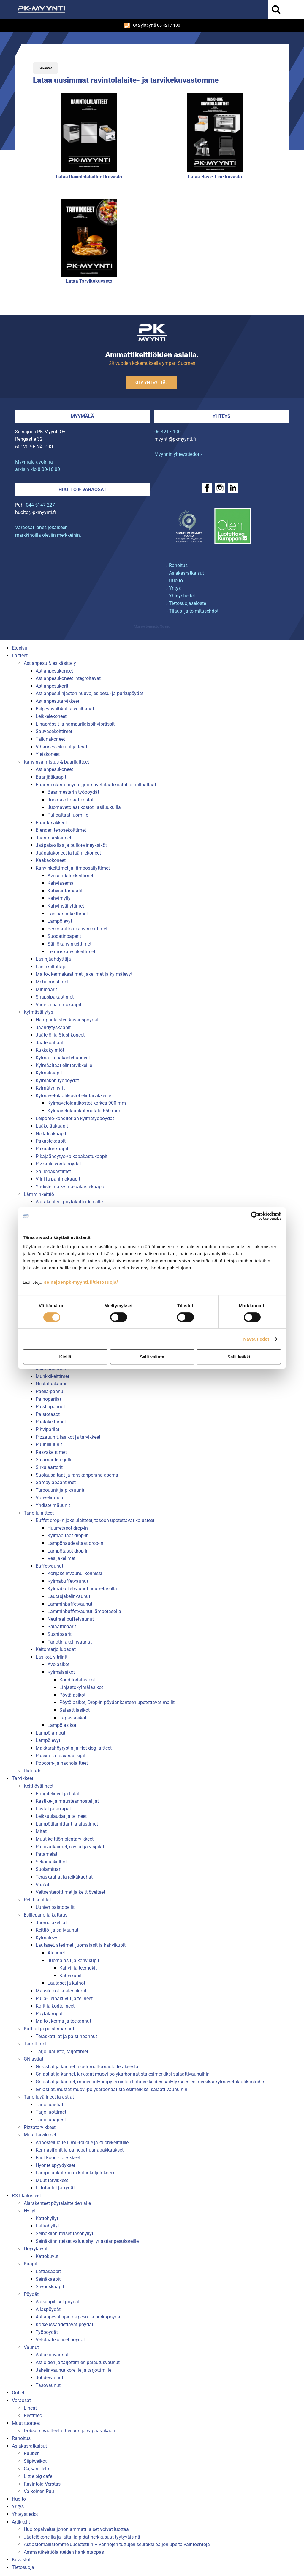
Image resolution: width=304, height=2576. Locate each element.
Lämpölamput (50, 1733)
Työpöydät (47, 2332)
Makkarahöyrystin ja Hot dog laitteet (74, 1748)
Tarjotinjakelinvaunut (70, 1642)
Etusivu (19, 648)
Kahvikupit (70, 1975)
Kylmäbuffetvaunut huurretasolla (82, 1588)
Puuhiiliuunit (49, 1444)
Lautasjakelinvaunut (69, 1596)
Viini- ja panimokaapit (58, 1004)
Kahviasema (61, 883)
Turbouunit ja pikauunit (60, 1490)
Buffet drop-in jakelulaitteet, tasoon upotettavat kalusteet (95, 1520)
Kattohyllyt (47, 2218)
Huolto (19, 2499)
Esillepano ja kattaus (45, 1915)
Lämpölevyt (60, 921)
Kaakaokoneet (51, 860)
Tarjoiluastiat (49, 2104)
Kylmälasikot (61, 1672)
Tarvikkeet (22, 1778)
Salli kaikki (238, 1356)
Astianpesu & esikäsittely (50, 663)
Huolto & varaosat (82, 489)
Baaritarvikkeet (51, 822)
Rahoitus (21, 2438)
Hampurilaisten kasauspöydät (67, 1020)
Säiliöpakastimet (53, 1171)
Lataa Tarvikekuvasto (89, 281)
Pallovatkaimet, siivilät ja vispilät (70, 1847)
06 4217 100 (167, 432)
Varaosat (21, 2400)
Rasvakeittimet (51, 1452)
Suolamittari (48, 1869)
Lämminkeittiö (39, 1194)
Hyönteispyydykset (55, 2165)
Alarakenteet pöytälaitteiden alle (69, 1202)
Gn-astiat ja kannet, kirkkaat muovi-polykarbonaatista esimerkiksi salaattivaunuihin (123, 2074)
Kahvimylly (59, 898)
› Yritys (173, 588)
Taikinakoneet (50, 739)
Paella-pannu (49, 1391)
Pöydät (31, 2294)
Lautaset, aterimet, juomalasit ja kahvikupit (81, 1945)
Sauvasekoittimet (54, 731)
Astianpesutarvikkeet (57, 701)
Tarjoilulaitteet (39, 1513)
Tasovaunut (48, 2385)
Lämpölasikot (62, 1725)
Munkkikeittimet (52, 1376)
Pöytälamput (49, 2013)
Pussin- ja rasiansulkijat (61, 1756)
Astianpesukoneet (54, 671)
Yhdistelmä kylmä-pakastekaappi (70, 1186)
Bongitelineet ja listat (58, 1793)
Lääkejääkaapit (52, 1126)
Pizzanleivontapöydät (58, 1164)
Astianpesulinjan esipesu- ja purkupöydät (79, 2317)
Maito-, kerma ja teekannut (63, 2021)
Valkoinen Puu (39, 2491)
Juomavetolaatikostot (71, 800)
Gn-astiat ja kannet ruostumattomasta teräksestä (87, 2066)
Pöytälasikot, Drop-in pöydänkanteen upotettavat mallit (117, 1702)
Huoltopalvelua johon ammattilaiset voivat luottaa (76, 2529)
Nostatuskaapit (52, 1384)
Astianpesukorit (52, 686)
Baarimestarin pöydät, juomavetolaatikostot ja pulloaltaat (96, 785)
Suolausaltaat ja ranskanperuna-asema (77, 1475)
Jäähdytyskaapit (53, 1027)
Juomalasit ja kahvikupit (73, 1960)
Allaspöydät (48, 2309)
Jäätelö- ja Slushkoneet (60, 1035)
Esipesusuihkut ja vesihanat (65, 709)
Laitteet (20, 655)
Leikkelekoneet (51, 716)
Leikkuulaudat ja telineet (61, 1816)
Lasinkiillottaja (51, 967)
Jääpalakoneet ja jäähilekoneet (68, 853)
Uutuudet (33, 1771)
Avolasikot (58, 1664)
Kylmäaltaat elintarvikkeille (64, 1065)
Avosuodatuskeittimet (70, 876)
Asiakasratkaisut (29, 2446)
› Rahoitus (177, 565)
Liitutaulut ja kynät (55, 2188)
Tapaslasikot (72, 1718)
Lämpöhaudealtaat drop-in (75, 1543)
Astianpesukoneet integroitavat (68, 678)
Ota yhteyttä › (151, 382)
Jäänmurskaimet (53, 838)
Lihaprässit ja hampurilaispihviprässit (75, 724)
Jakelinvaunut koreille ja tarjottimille (73, 2370)
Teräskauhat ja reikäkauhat (64, 1877)
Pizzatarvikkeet (40, 2127)
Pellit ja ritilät (37, 1900)
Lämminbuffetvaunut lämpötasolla (84, 1611)
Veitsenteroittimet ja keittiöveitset (70, 1892)
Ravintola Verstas (42, 2484)
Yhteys (221, 416)
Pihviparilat (47, 1429)
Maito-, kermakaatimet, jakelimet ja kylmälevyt (84, 974)
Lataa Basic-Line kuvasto (215, 177)
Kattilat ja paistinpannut (49, 2029)
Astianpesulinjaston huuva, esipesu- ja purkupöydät (89, 693)
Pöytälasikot (72, 1695)
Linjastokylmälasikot (81, 1687)
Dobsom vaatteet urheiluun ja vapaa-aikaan (69, 2430)
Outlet (18, 2392)
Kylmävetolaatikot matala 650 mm (84, 1111)
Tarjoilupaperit (51, 2120)
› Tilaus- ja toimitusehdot (192, 611)
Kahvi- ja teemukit (78, 1968)
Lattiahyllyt (47, 2226)
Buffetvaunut (49, 1566)
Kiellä (65, 1356)
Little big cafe (38, 2476)
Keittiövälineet (38, 1786)
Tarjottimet (35, 2044)
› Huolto (174, 580)
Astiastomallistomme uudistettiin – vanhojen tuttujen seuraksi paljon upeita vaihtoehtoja (117, 2544)
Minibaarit (46, 989)
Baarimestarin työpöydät (73, 792)
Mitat (41, 1831)
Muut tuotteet (26, 2423)
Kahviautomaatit (65, 891)
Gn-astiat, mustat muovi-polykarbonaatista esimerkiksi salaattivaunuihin (111, 2089)
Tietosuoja (23, 2567)
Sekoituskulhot (51, 1862)
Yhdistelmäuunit (53, 1505)
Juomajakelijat (51, 1922)
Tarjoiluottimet (51, 2112)
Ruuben (32, 2453)
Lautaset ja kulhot (66, 1983)
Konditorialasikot (77, 1680)
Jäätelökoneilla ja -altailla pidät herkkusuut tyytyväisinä (82, 2537)
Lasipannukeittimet (68, 913)
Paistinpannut (50, 1406)
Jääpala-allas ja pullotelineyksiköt (71, 845)
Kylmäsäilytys (38, 1012)
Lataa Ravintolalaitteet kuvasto (89, 177)
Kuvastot (45, 68)
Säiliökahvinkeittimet (69, 944)
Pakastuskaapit (52, 1149)
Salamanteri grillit (54, 1459)
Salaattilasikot (74, 1710)
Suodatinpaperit (64, 936)
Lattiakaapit (48, 2271)
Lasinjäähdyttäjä (53, 959)
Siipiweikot (35, 2461)
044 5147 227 (40, 505)
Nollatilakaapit (51, 1133)
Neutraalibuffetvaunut (71, 1619)
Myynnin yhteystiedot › (178, 454)
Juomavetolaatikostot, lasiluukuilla (84, 807)
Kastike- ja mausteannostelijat (67, 1801)
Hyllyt (30, 2211)
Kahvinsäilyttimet (66, 906)
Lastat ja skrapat (53, 1809)
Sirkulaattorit (49, 1467)
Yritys (18, 2506)
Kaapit (30, 2264)
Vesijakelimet (61, 1558)
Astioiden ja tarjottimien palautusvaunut (78, 2362)
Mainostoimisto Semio (152, 627)
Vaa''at (42, 1884)
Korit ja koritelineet (55, 2006)
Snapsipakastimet (55, 997)
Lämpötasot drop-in (68, 1551)
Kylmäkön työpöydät (57, 1080)
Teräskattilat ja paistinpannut (66, 2036)
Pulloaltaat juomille (68, 815)
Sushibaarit (60, 1634)
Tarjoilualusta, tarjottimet (62, 2051)
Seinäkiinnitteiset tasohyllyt (64, 2233)
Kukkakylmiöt (50, 1050)
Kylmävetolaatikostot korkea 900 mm (87, 1103)
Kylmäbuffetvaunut (68, 1581)
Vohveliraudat (50, 1497)
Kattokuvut (47, 2256)
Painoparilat (48, 1399)
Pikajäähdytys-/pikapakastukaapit (71, 1156)
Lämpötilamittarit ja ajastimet (67, 1824)
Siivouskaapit (50, 2286)
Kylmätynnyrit (50, 1088)
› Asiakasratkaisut (185, 573)
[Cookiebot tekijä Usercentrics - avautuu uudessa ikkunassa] (255, 1215)
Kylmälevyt (47, 1938)
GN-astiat (33, 2059)
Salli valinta (152, 1356)
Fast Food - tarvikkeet (58, 2157)
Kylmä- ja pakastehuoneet (63, 1058)
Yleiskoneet (48, 754)
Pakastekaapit (51, 1141)
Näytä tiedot (256, 1338)
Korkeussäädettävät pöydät (64, 2324)
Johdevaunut (49, 2377)
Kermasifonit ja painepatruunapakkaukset (80, 2150)
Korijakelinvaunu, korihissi (75, 1573)
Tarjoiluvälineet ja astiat (49, 2097)
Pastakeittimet (51, 1421)
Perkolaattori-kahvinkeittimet (77, 929)
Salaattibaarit (62, 1626)
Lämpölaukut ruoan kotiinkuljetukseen (76, 2173)
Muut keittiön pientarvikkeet (65, 1839)
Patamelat (46, 1854)
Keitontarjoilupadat (56, 1649)
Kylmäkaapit (49, 1073)
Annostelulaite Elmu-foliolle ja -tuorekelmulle (82, 2142)
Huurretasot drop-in (68, 1528)
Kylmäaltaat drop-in (68, 1535)
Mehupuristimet (52, 982)
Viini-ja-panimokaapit (58, 1179)
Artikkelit (21, 2522)
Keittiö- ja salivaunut (57, 1930)
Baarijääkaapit (51, 777)
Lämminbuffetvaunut (70, 1604)
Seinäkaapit (48, 2279)
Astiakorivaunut (52, 2355)
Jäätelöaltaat (50, 1042)
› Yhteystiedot (180, 595)
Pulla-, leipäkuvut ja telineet (64, 1998)
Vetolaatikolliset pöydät (60, 2339)
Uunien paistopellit (55, 1907)
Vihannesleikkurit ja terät (61, 747)
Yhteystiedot (25, 2514)
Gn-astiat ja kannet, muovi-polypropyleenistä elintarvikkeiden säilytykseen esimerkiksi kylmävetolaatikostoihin (150, 2082)
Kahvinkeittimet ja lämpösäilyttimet (73, 868)
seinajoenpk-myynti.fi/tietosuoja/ (81, 1282)
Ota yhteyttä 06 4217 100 (152, 25)
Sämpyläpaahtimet (56, 1482)
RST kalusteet (26, 2195)
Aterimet (56, 1953)
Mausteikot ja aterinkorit (61, 1991)
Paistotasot (48, 1414)
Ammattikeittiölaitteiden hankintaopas (64, 2552)
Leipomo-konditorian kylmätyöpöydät (75, 1118)
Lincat (30, 2408)
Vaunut (31, 2347)
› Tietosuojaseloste (186, 603)
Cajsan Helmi (38, 2468)
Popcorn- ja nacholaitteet (62, 1763)
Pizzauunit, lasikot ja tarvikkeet (68, 1437)
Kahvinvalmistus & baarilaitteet (56, 762)
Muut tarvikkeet (40, 2135)
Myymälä (82, 416)
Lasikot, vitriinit (51, 1657)
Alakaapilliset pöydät (58, 2301)
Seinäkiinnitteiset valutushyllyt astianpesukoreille (87, 2241)
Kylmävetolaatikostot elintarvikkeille (73, 1095)
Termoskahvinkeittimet (71, 951)
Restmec (33, 2415)
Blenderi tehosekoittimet (61, 830)
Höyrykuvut (36, 2248)
